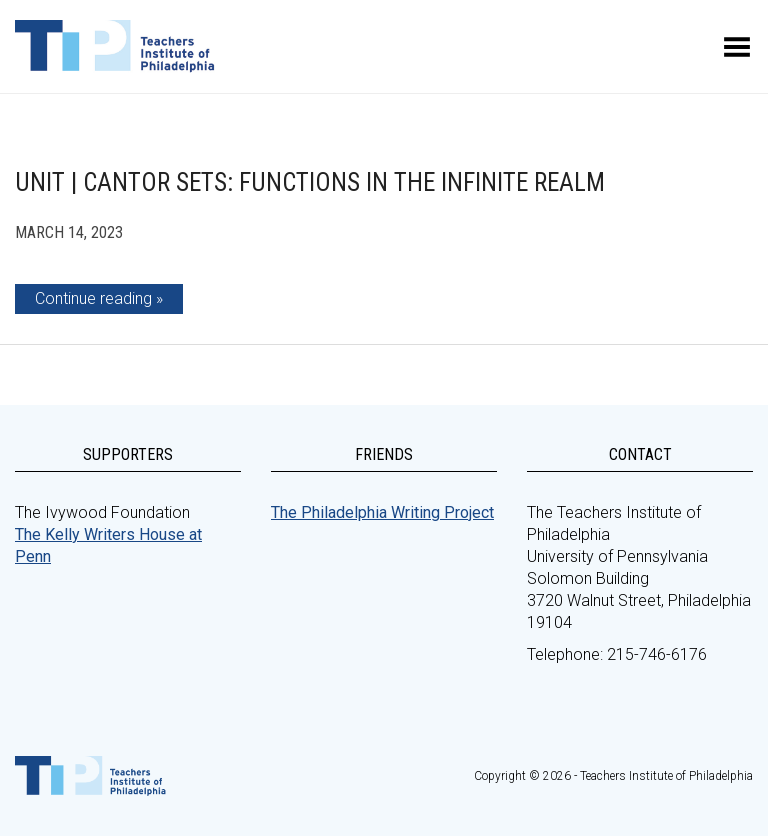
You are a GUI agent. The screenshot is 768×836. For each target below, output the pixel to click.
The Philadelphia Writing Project (382, 512)
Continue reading (93, 298)
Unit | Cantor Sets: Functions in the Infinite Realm (310, 182)
